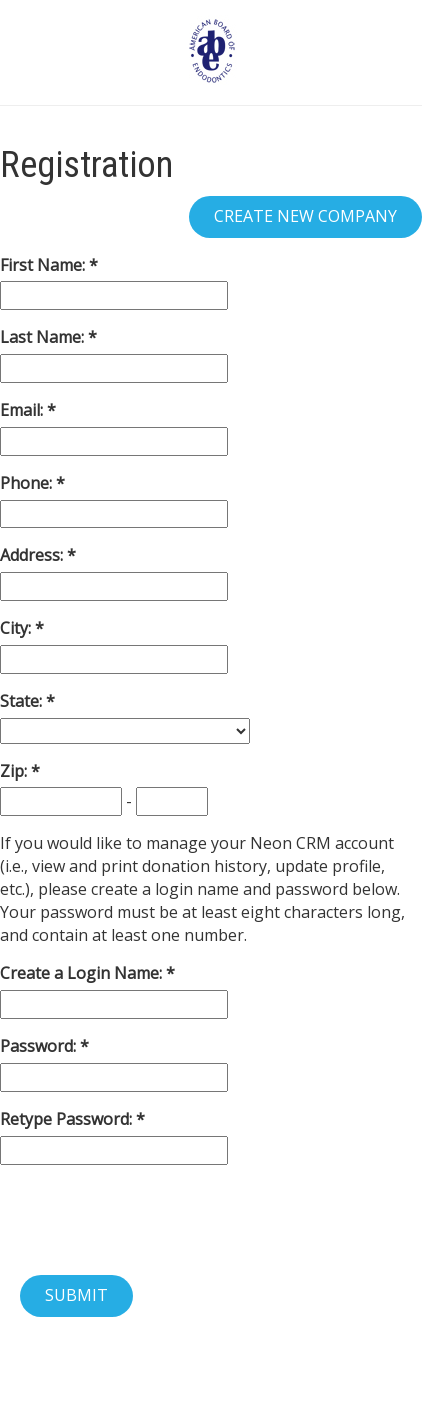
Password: (40, 1046)
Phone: (28, 483)
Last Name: (44, 337)
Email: (23, 410)
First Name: (44, 265)
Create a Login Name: (83, 973)
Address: (33, 555)
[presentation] (152, 1220)
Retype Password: (68, 1119)
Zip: (15, 771)
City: (17, 628)
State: (23, 701)
